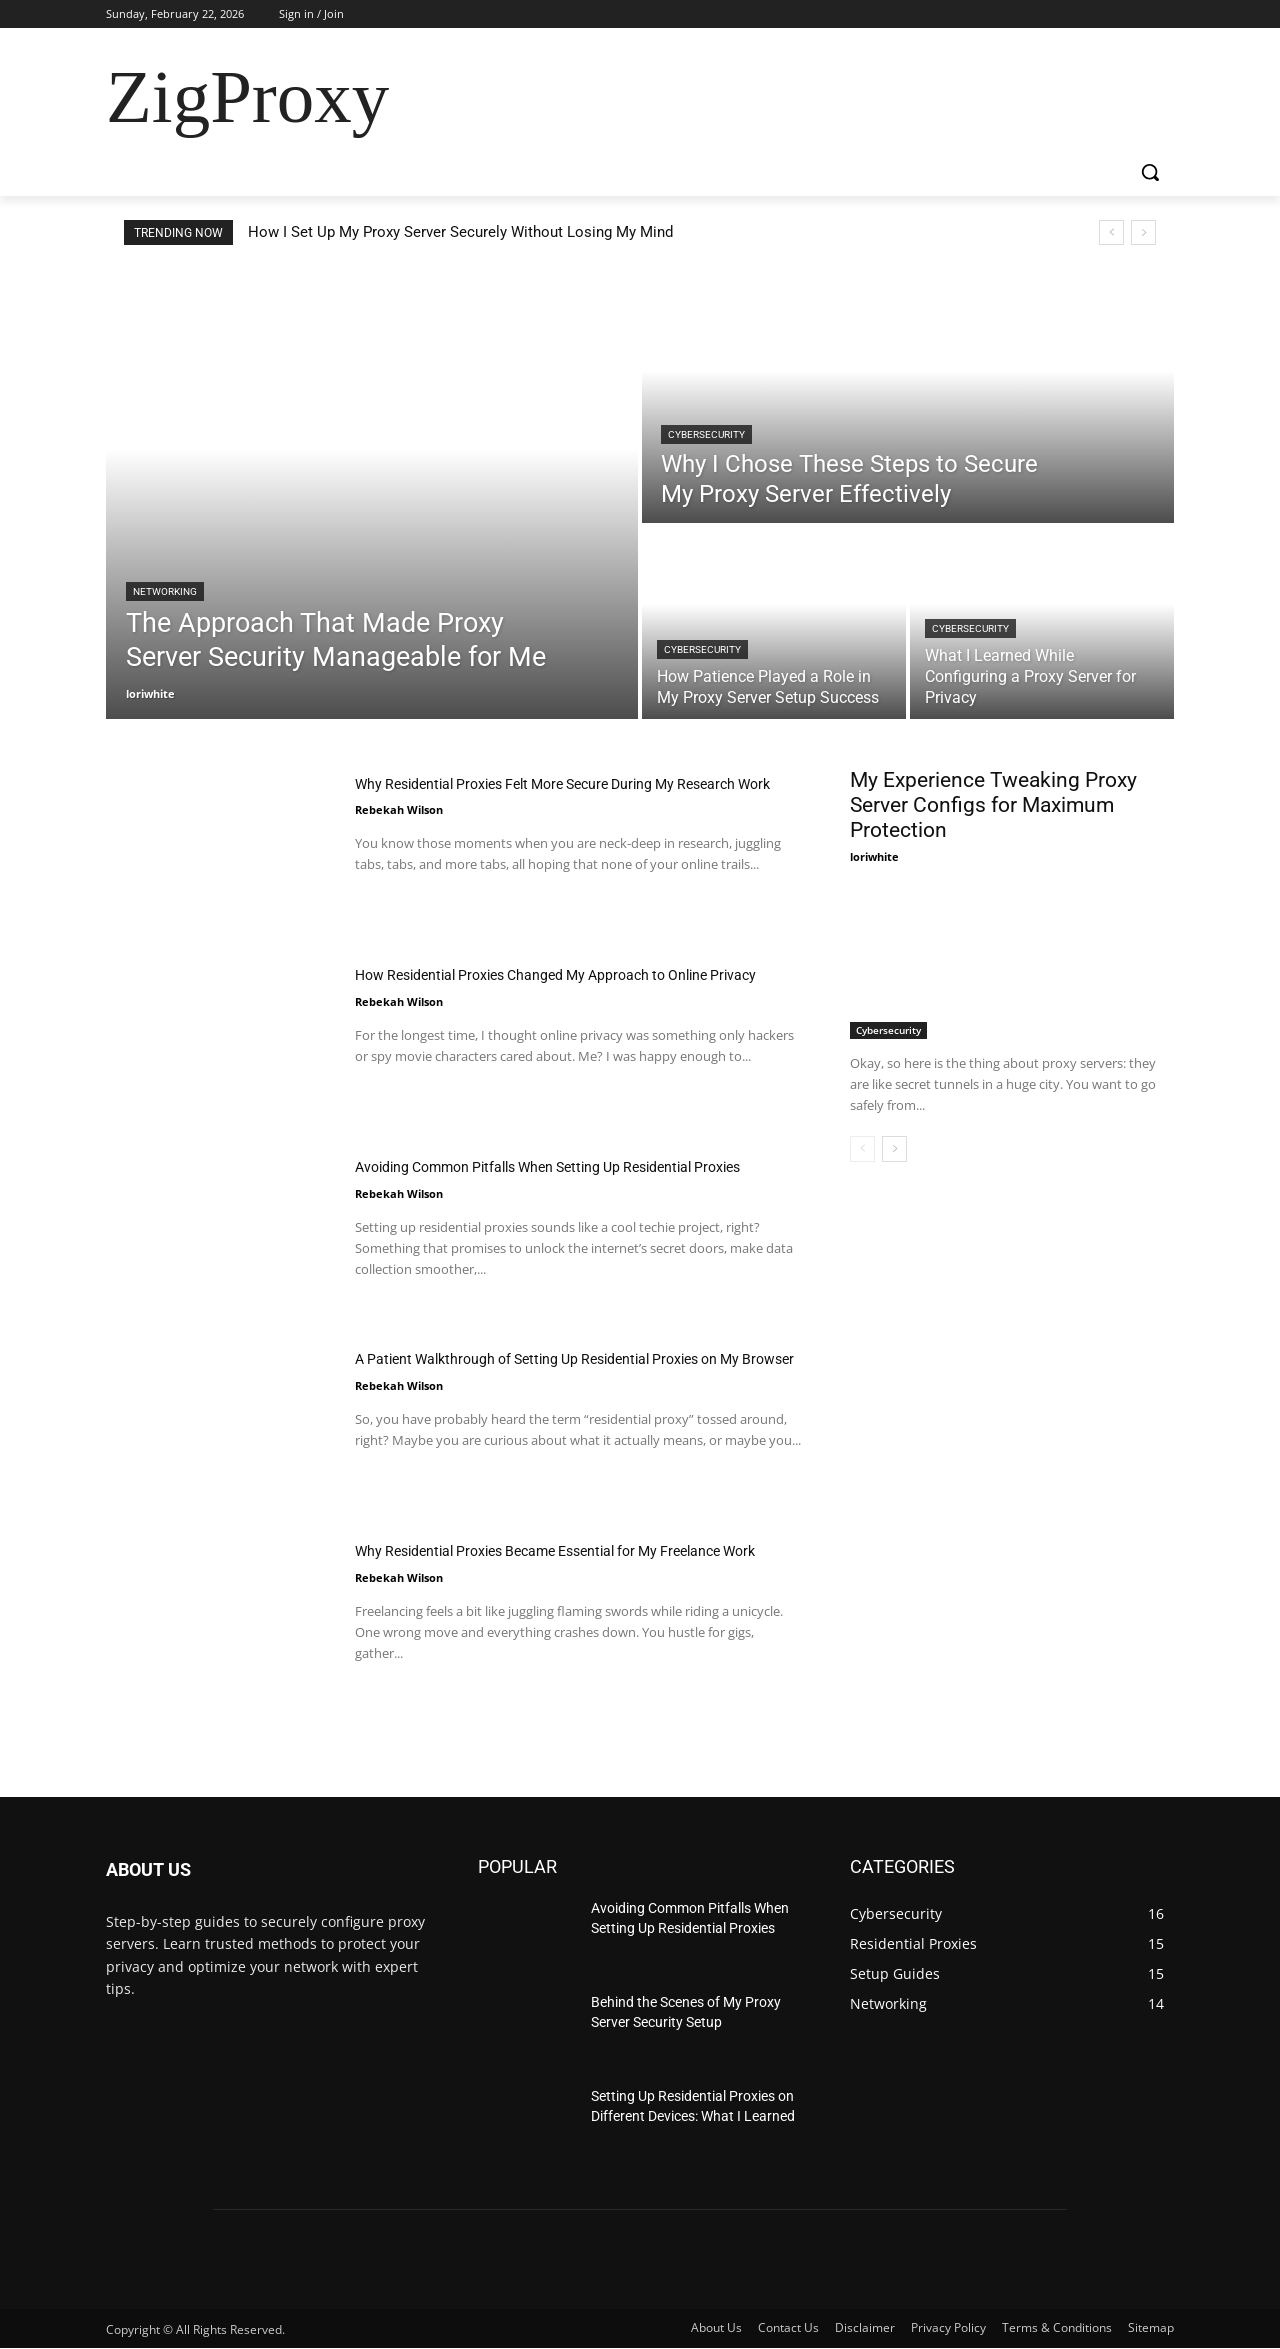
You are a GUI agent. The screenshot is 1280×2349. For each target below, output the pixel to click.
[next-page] (894, 1149)
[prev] (1111, 232)
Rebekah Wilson (399, 838)
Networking (165, 591)
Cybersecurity (706, 434)
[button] (1150, 172)
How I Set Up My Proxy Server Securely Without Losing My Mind (460, 232)
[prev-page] (862, 1149)
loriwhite (874, 856)
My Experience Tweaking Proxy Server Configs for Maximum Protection (993, 805)
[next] (1143, 232)
